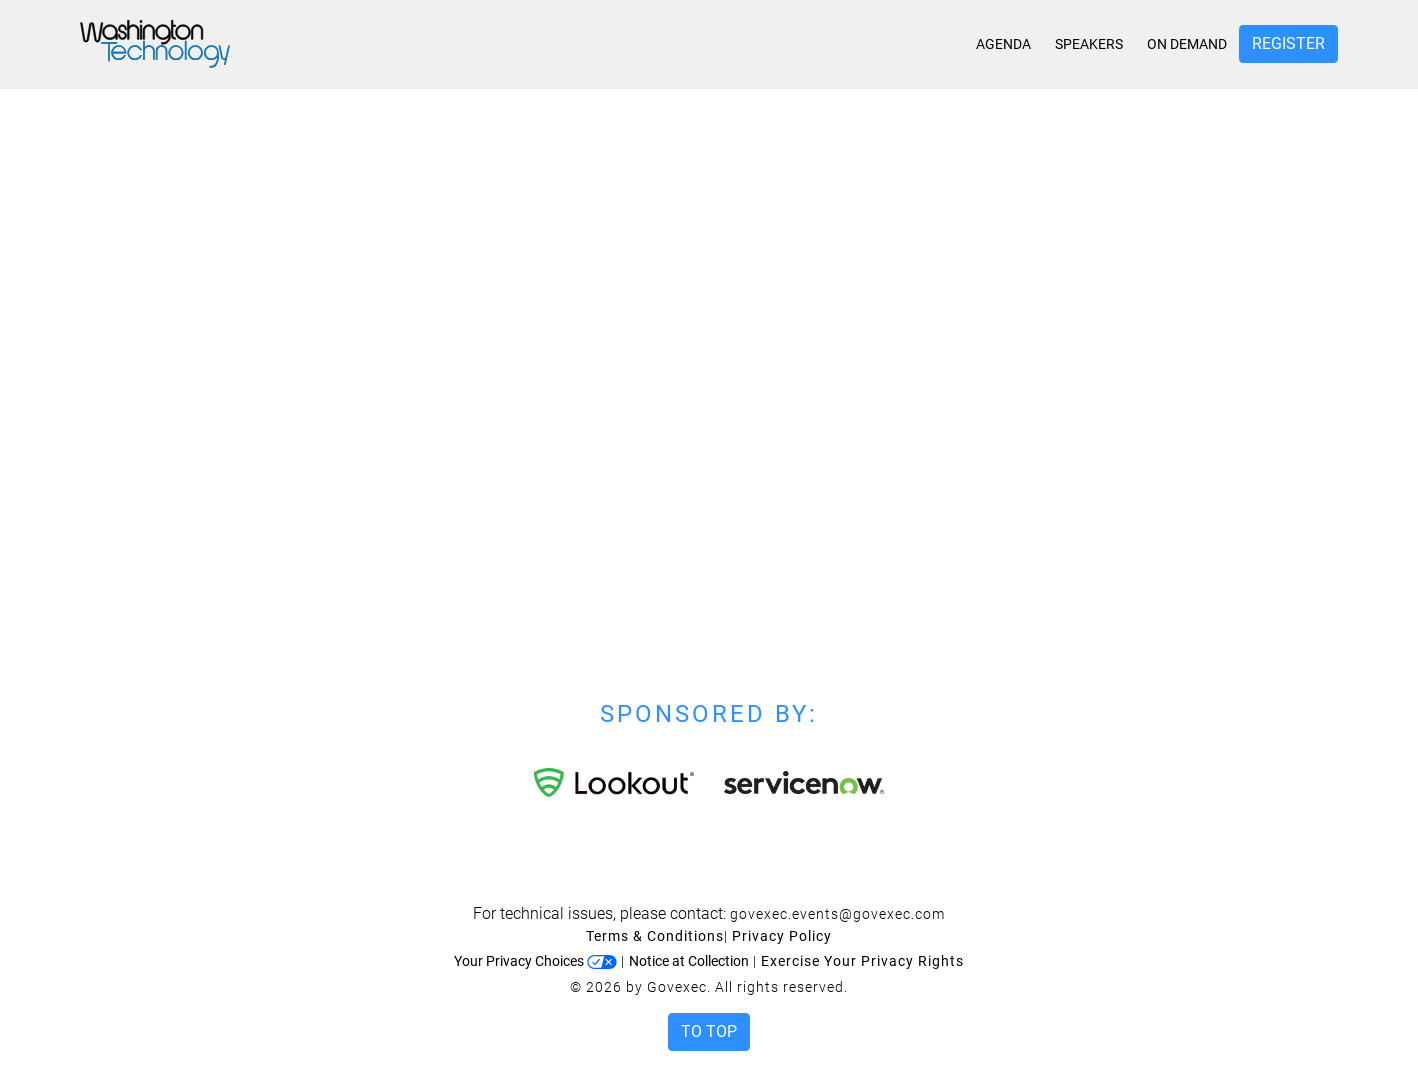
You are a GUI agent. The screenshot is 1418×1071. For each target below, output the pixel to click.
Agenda (1003, 44)
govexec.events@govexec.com (837, 914)
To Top (709, 1031)
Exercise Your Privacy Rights (862, 961)
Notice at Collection (689, 961)
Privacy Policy (782, 936)
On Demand (1187, 44)
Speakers (1089, 44)
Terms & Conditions (655, 936)
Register (1288, 43)
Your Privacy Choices (535, 961)
